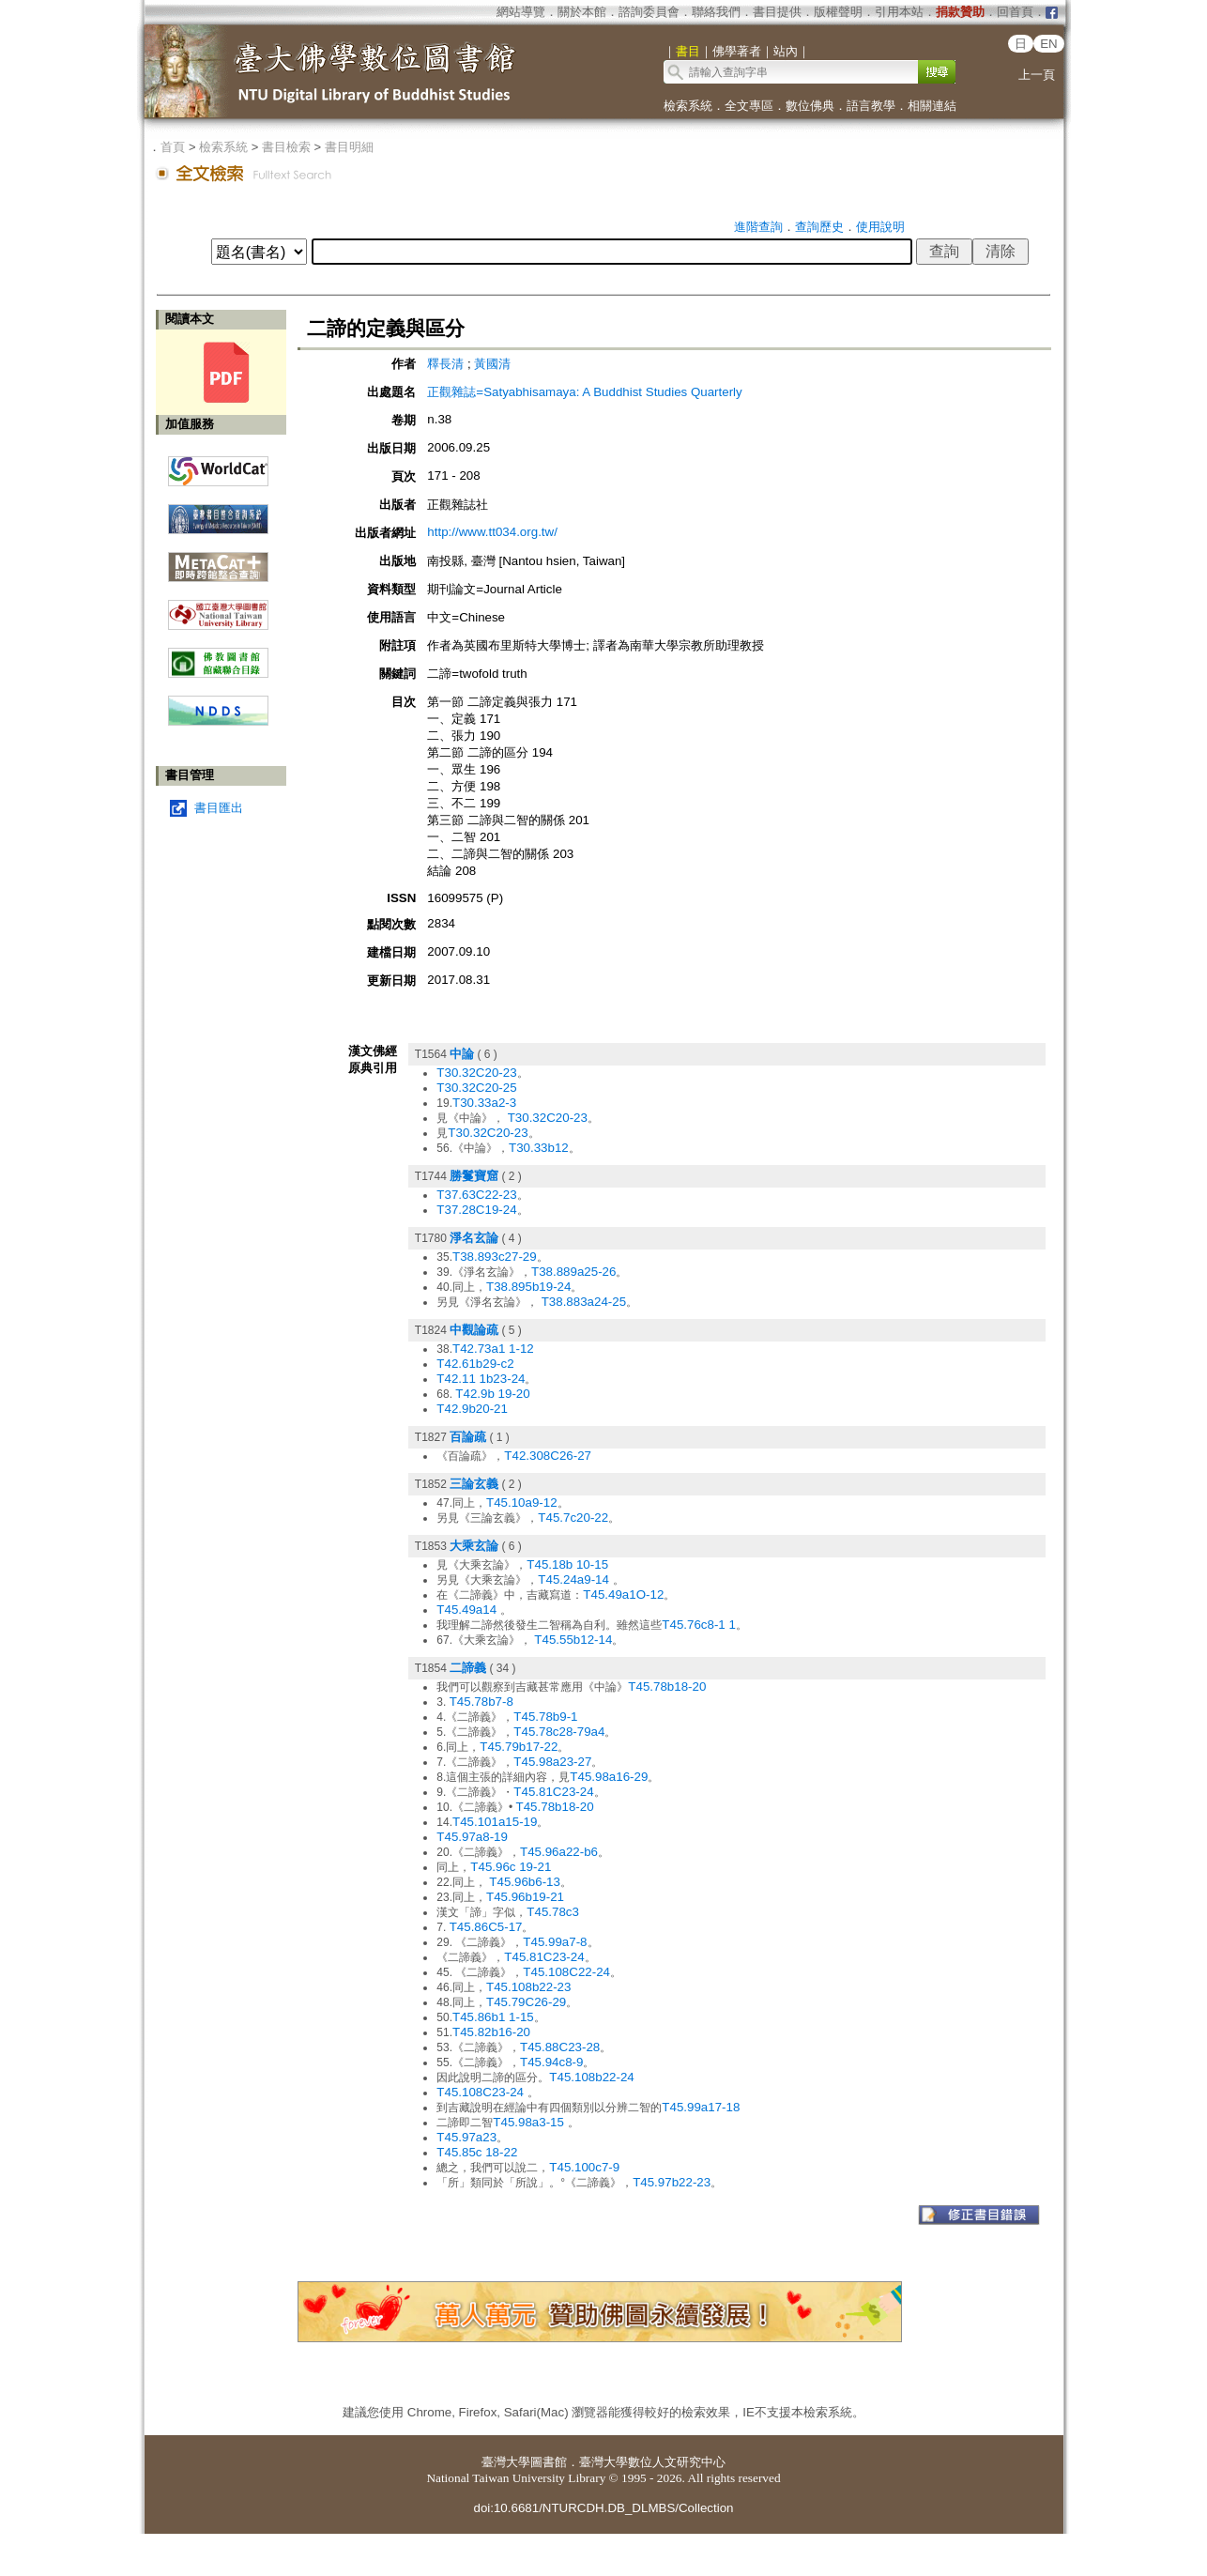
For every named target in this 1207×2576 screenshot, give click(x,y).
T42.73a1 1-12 (493, 1349)
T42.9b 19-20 (492, 1394)
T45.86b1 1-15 (493, 2017)
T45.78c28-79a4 (558, 1732)
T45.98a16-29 (609, 1777)
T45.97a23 (466, 2137)
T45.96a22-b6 (559, 1852)
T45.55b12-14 (573, 1640)
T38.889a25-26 (573, 1272)
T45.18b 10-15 (567, 1564)
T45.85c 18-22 (476, 2152)
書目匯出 (218, 808)
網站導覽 (521, 12)
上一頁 (1036, 75)
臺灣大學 (505, 2462)
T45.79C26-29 (526, 2002)
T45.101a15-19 (494, 1822)
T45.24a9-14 (575, 1579)
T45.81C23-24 (553, 1792)
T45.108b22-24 (591, 2077)
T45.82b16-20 (491, 2032)
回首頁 (1015, 12)
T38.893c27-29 (494, 1257)
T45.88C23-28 (560, 2047)
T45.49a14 (467, 1609)
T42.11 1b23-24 (480, 1379)
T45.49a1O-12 (623, 1594)
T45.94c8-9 (551, 2062)
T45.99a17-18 (701, 2107)
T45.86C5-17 (486, 1927)
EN (1049, 44)
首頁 (172, 147)
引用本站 (899, 12)
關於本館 (582, 12)
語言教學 (871, 106)
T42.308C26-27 (547, 1456)
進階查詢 (758, 227)
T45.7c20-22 (573, 1517)
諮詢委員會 (649, 12)
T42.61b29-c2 (474, 1364)
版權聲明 (838, 12)
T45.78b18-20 (667, 1686)
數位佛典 (810, 106)
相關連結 (932, 106)
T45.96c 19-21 (510, 1867)
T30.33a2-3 (484, 1103)
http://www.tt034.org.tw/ (492, 532)
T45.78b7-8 (481, 1701)
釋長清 (445, 364)
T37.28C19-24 (476, 1210)
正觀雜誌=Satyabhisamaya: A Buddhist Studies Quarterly (584, 392)
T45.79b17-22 (519, 1747)
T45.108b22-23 (528, 1987)
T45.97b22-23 (671, 2182)
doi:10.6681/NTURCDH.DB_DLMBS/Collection (603, 2508)
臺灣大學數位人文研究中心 (652, 2462)
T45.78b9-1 (545, 1717)
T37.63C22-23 (476, 1195)
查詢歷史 (819, 227)
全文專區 (749, 106)
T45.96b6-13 (524, 1882)
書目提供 (777, 12)
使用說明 (880, 227)
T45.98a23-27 (552, 1762)
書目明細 (349, 147)
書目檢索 (286, 147)
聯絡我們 (716, 12)
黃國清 (492, 364)
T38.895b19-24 (528, 1287)
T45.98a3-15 (530, 2122)
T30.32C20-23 (476, 1073)
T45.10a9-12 (522, 1502)
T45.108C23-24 (481, 2092)
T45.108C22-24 (566, 1972)
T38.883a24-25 (584, 1302)
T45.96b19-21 (525, 1897)
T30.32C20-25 (476, 1088)
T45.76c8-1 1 (699, 1625)
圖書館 (548, 2462)
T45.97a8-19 (472, 1837)
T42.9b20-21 (472, 1409)
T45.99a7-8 (555, 1942)
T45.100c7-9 (584, 2167)
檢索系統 (688, 106)
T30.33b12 (539, 1148)
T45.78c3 (553, 1912)
